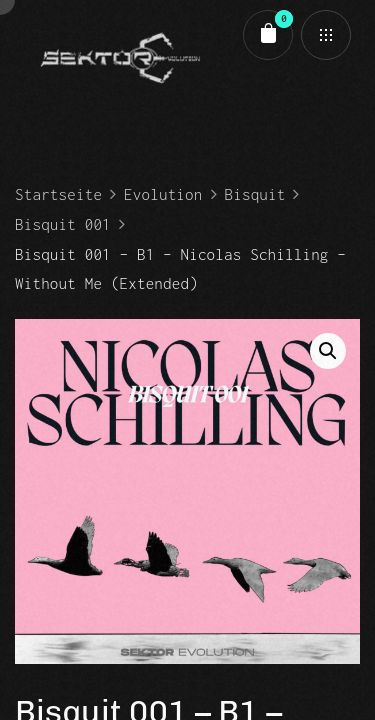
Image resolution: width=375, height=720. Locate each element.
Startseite (58, 194)
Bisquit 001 (63, 224)
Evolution (163, 194)
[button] (328, 351)
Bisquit (255, 194)
